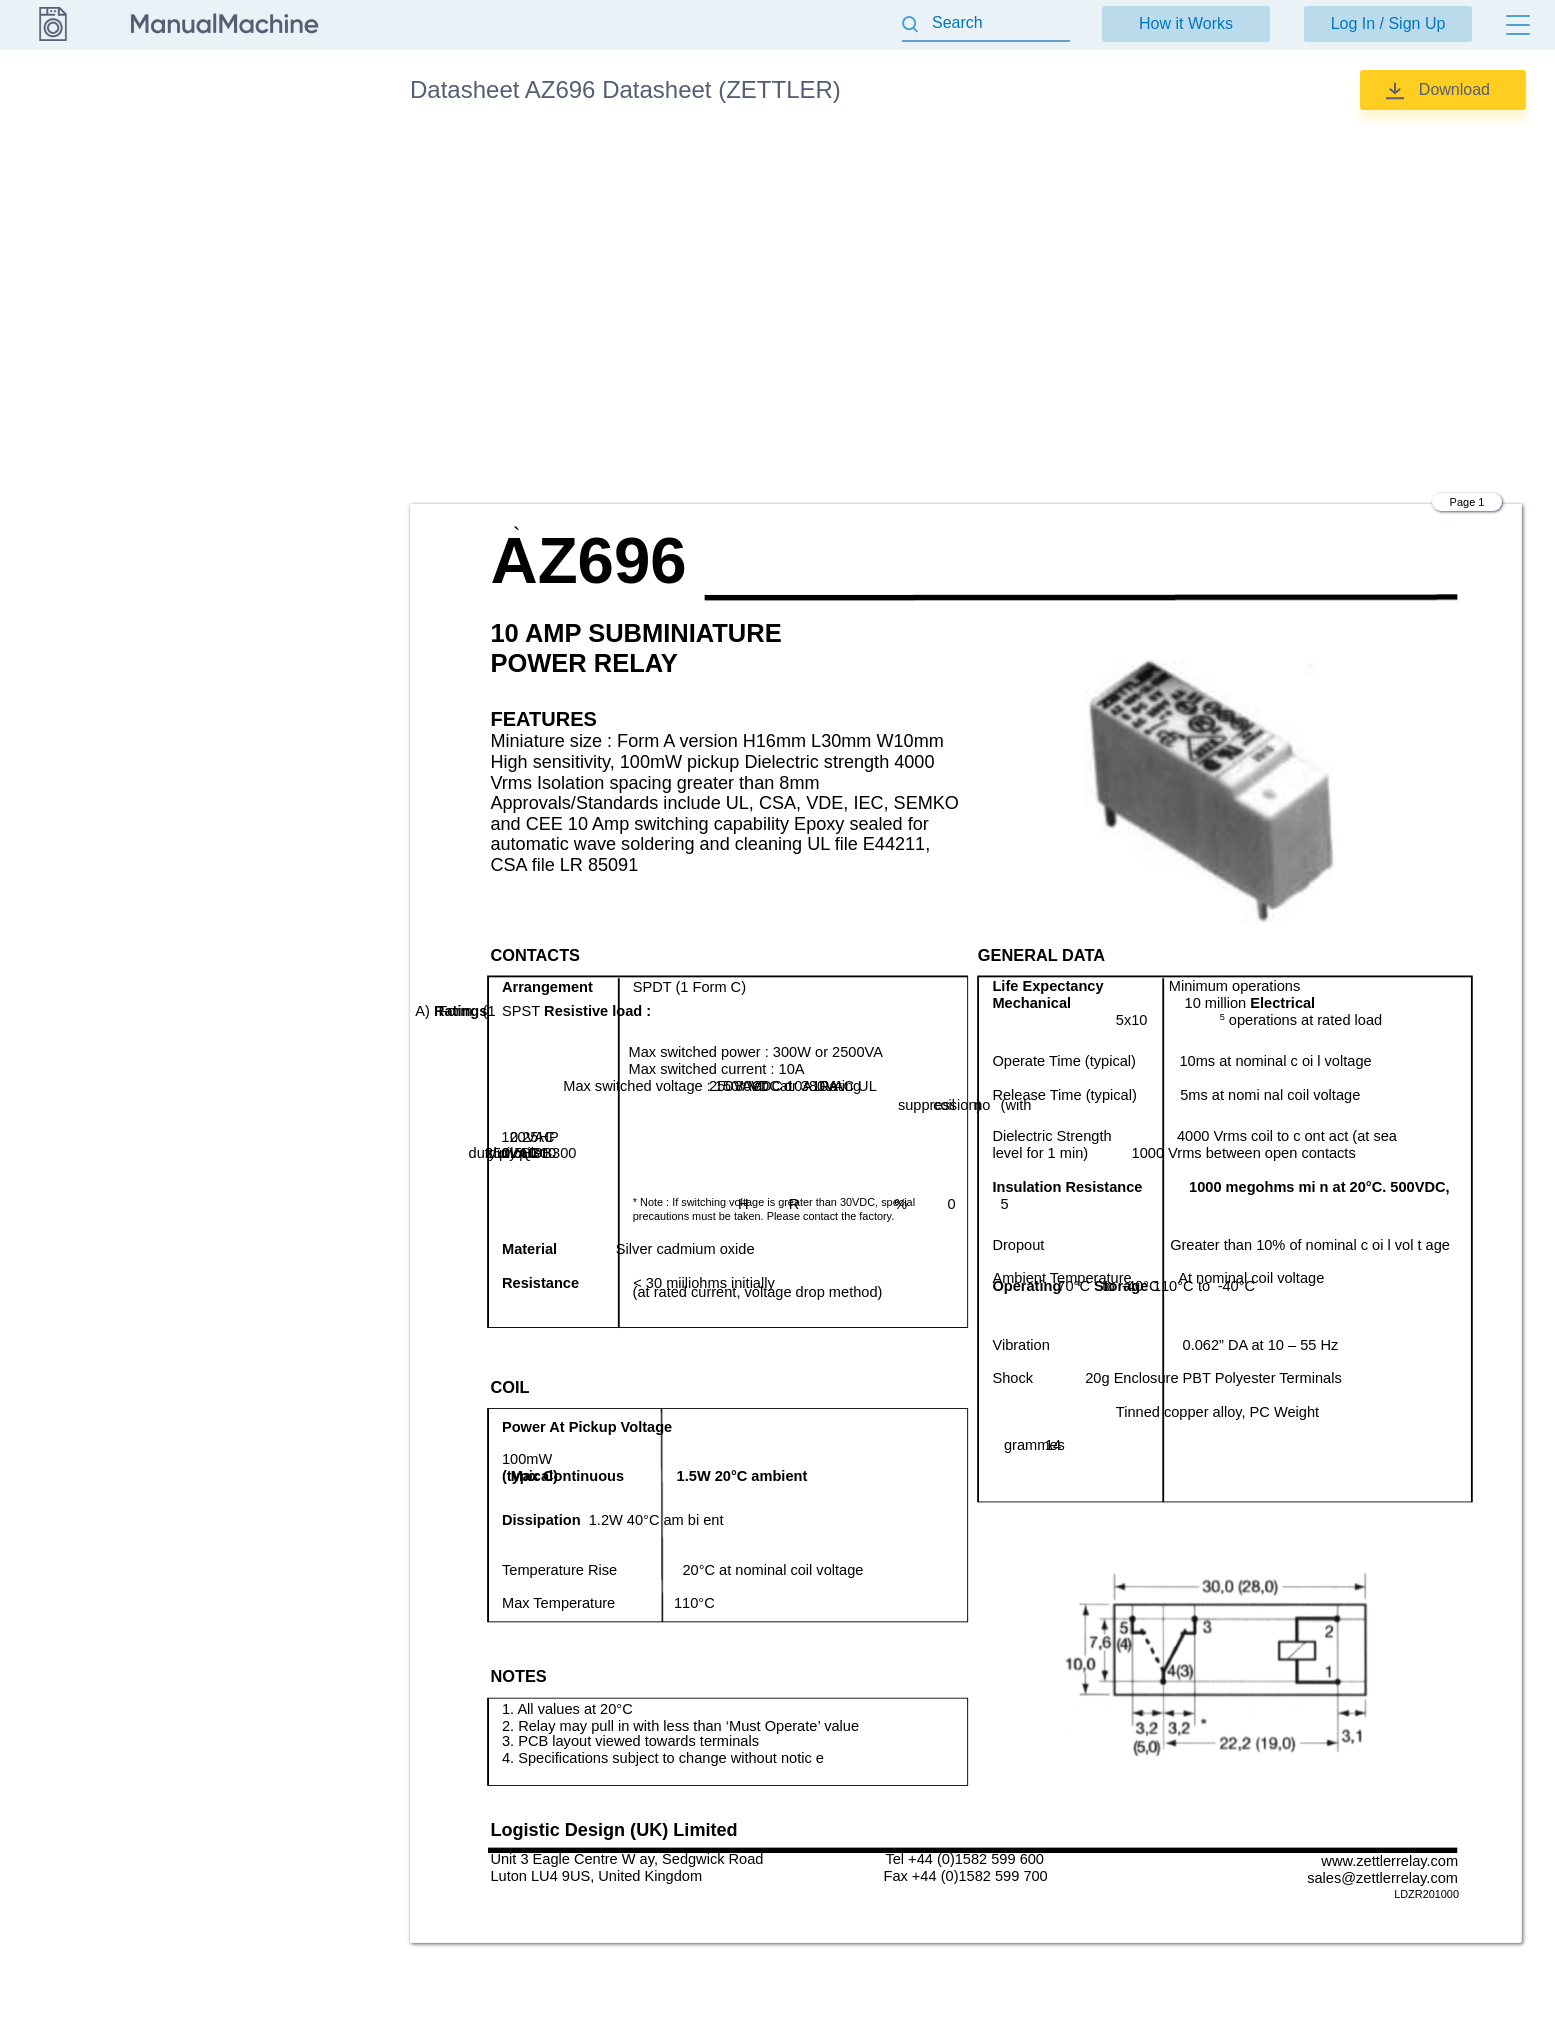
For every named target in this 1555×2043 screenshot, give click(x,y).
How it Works (1186, 23)
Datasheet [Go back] (52, 89)
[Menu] (1518, 25)
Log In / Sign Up (1388, 23)
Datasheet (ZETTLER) (289, 150)
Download (1454, 89)
